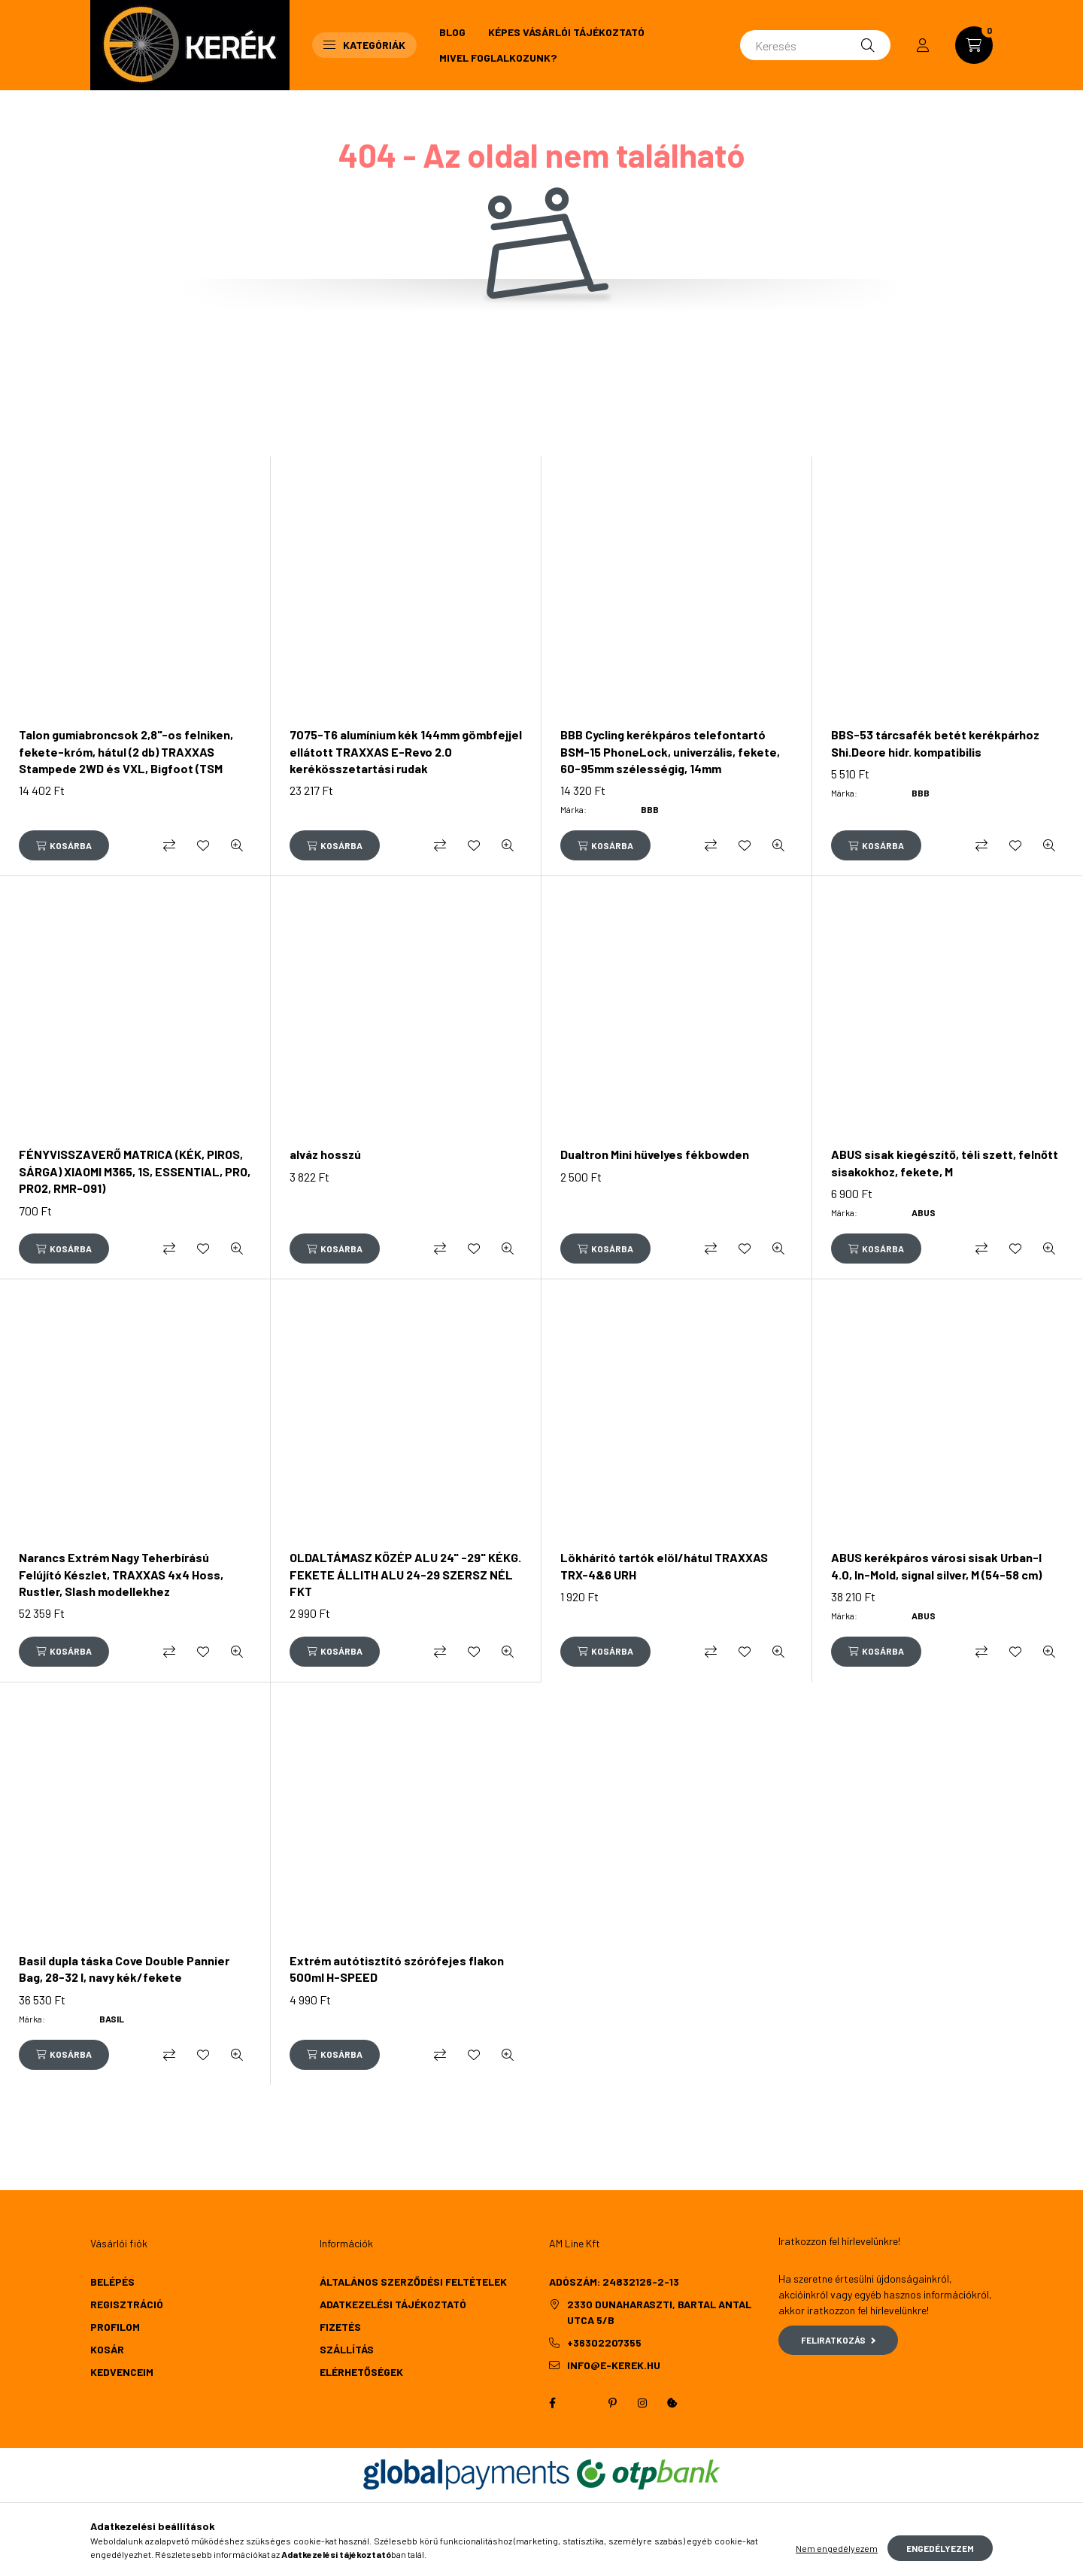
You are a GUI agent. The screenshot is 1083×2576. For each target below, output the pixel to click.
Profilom (115, 2326)
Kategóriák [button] (364, 44)
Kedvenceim (121, 2371)
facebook (552, 2403)
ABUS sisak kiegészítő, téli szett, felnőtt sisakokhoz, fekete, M (944, 1162)
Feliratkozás (838, 2340)
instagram (642, 2403)
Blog (452, 32)
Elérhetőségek (361, 2371)
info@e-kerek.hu (613, 2365)
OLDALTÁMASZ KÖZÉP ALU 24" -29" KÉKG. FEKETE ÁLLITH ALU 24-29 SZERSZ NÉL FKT (405, 1574)
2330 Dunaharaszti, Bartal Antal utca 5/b (659, 2312)
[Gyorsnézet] (237, 845)
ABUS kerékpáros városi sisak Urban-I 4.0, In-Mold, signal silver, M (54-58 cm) (936, 1565)
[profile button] (923, 45)
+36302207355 (604, 2342)
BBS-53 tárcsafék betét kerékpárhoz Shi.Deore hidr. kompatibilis (935, 742)
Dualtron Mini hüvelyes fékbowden (654, 1154)
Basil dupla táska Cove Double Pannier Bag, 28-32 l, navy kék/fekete (124, 1968)
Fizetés (340, 2326)
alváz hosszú (325, 1154)
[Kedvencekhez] (203, 845)
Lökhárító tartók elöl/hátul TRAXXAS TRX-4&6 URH (664, 1565)
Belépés (112, 2281)
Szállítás (347, 2349)
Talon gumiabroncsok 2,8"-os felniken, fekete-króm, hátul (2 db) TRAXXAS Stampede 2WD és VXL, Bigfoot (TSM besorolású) (126, 759)
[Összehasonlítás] (169, 845)
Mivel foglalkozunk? (498, 57)
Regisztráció (126, 2304)
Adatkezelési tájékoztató (393, 2304)
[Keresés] (815, 45)
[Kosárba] (64, 845)
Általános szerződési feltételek (413, 2281)
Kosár (107, 2349)
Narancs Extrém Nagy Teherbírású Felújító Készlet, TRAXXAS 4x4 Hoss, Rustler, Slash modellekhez (121, 1574)
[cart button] (974, 45)
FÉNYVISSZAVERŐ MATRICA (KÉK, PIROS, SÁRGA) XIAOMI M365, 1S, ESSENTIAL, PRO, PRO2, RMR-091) (134, 1171)
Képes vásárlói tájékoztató (566, 32)
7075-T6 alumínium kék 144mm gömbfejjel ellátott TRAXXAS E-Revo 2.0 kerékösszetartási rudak (406, 751)
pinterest (612, 2403)
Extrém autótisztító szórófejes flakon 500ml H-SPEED (397, 1968)
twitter (582, 2403)
